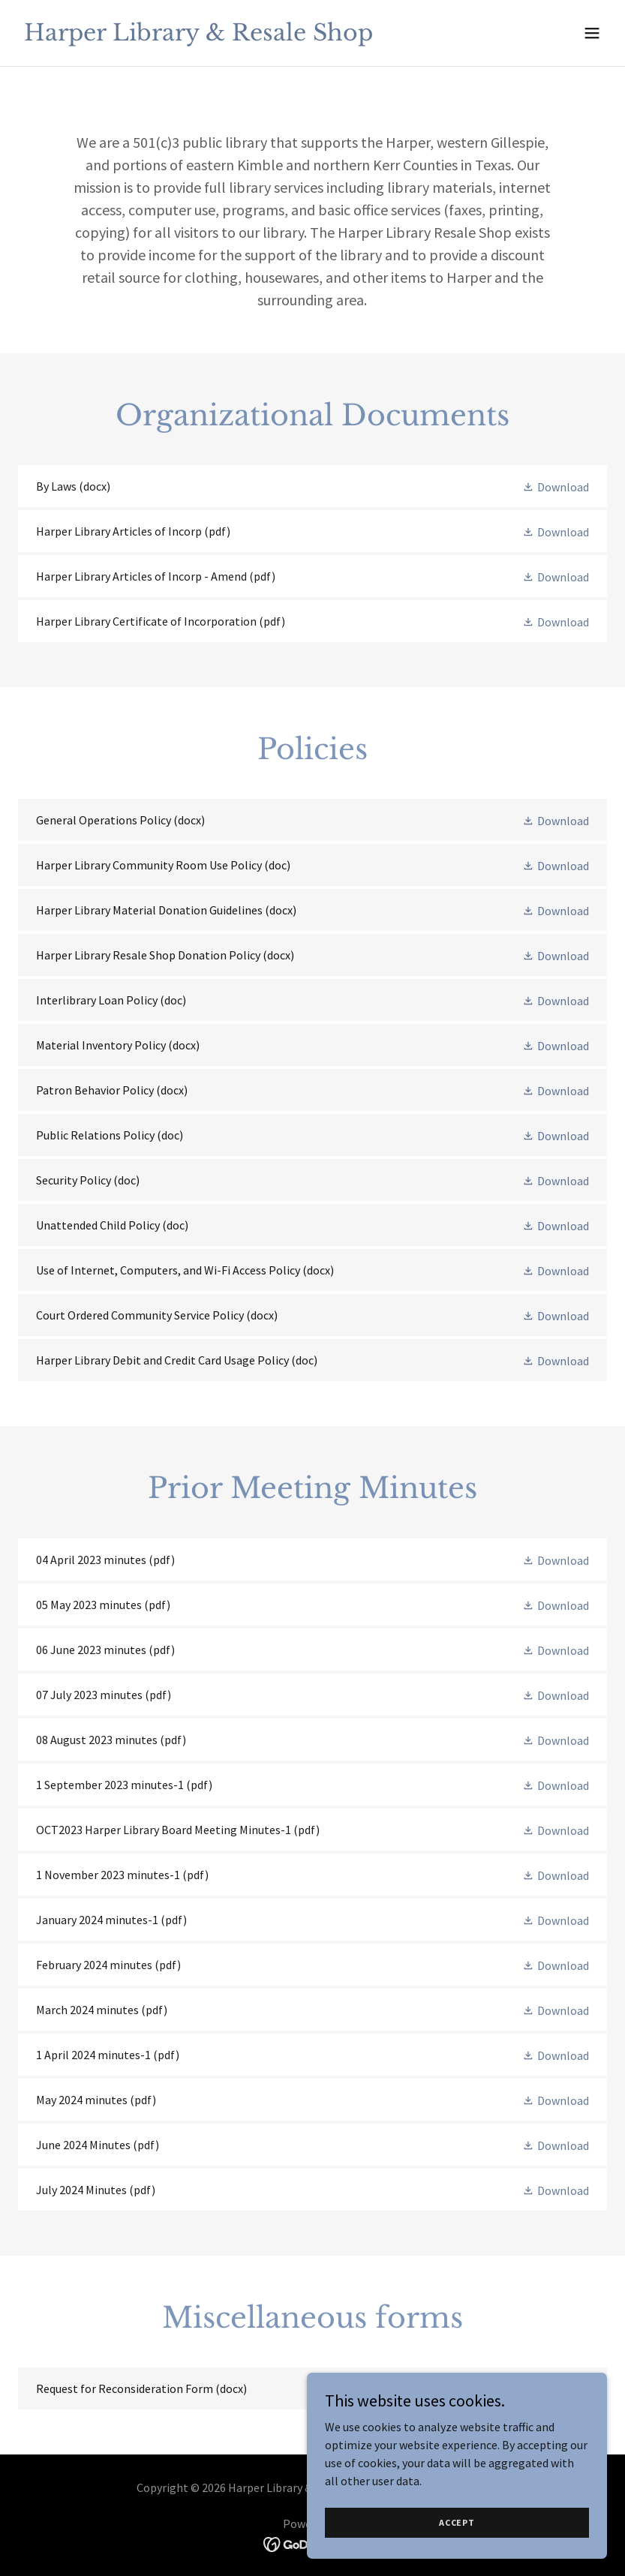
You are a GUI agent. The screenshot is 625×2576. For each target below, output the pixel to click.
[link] (198, 36)
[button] (592, 33)
